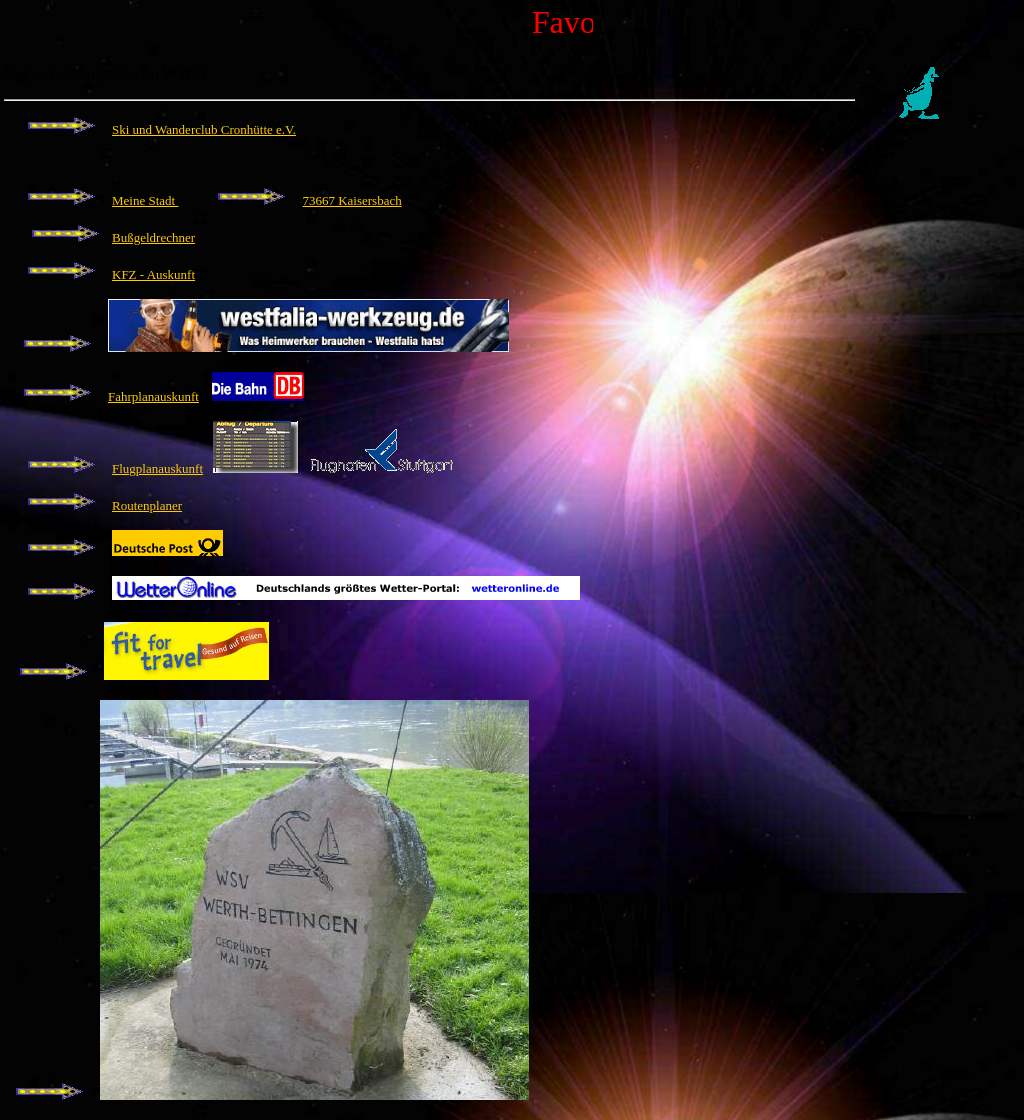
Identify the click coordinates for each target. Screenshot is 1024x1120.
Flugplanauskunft (157, 468)
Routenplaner (147, 505)
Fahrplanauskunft (153, 396)
